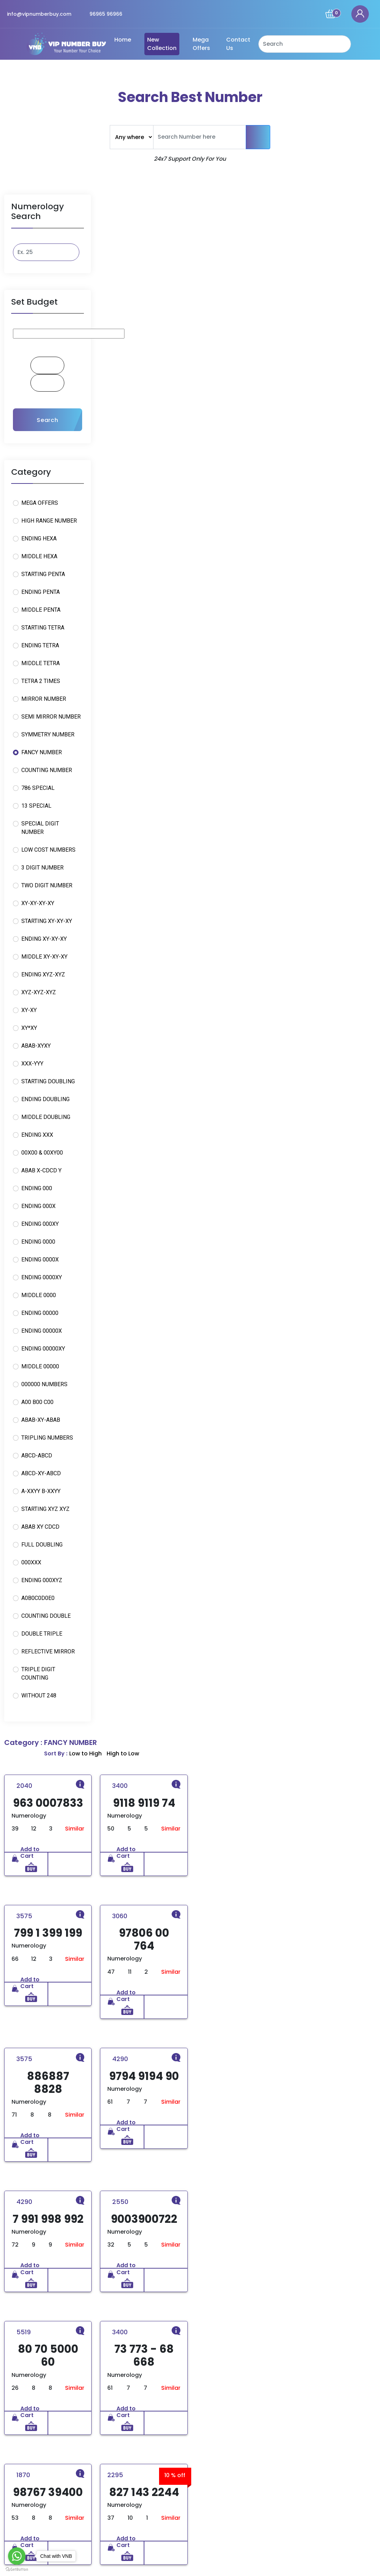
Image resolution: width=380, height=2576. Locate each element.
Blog (116, 2501)
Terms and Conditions (222, 2489)
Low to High (322, 199)
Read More (40, 2508)
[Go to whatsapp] (17, 2556)
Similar (168, 276)
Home (122, 40)
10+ (40, 2110)
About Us (122, 2476)
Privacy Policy (211, 2476)
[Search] (304, 44)
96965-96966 (308, 2516)
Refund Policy (211, 2463)
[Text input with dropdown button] (200, 137)
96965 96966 (105, 13)
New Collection (162, 44)
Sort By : (292, 199)
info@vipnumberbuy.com (39, 13)
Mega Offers (201, 44)
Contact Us (238, 44)
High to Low (359, 199)
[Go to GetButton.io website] (17, 2569)
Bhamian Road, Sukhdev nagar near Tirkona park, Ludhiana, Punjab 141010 (315, 2473)
